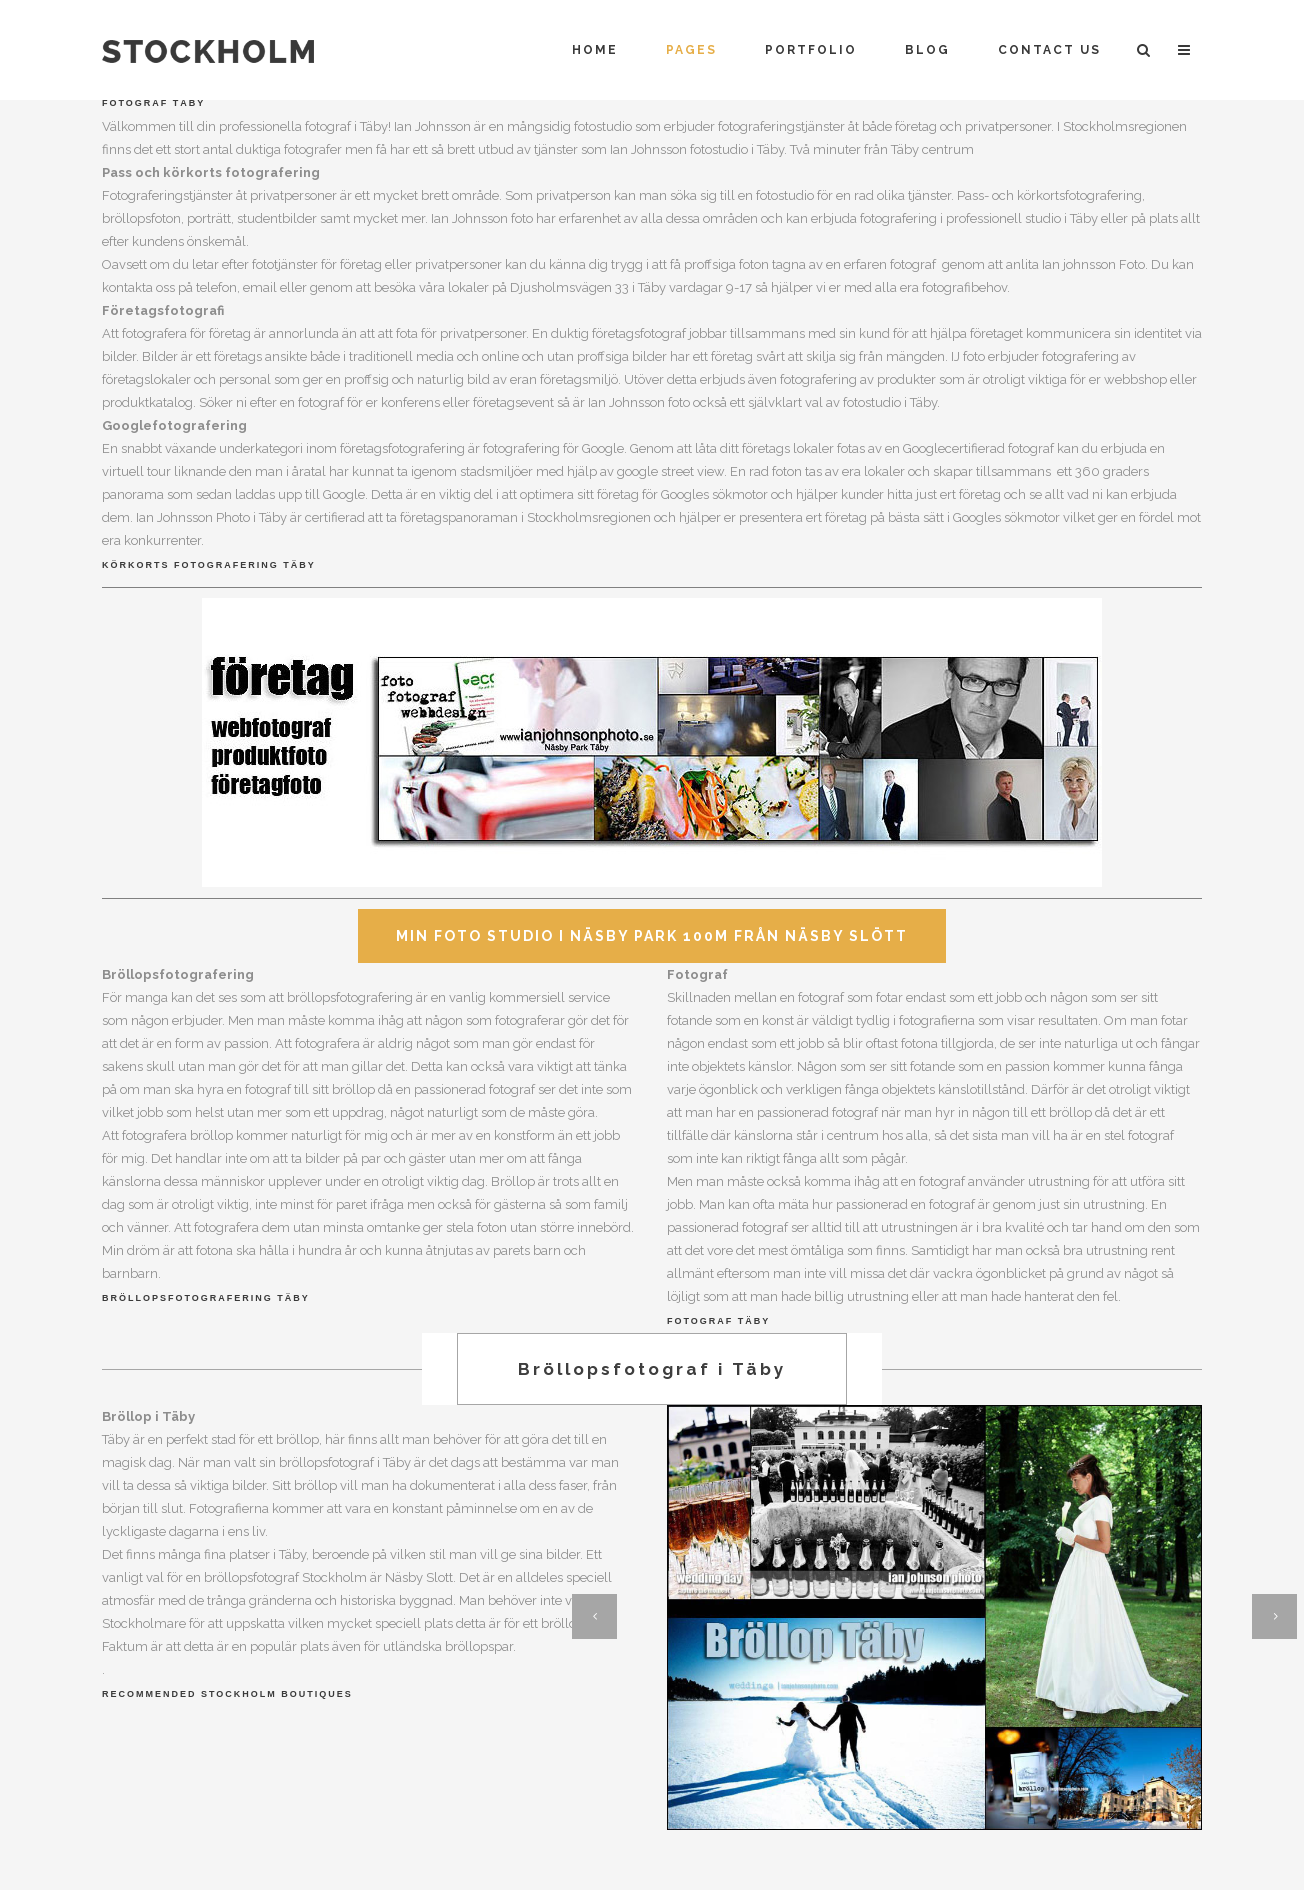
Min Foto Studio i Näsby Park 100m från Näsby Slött (652, 936)
